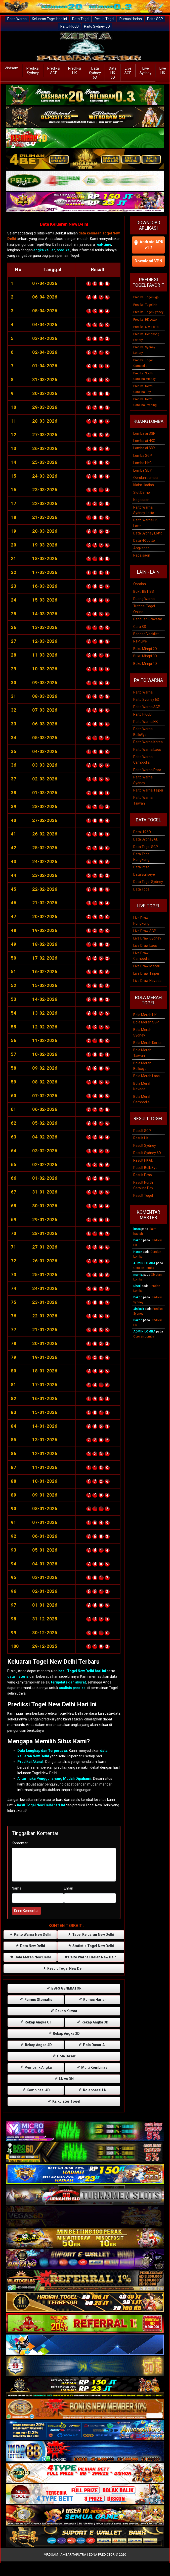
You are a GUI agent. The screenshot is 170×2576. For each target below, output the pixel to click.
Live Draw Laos (145, 946)
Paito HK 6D (69, 26)
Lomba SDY (142, 470)
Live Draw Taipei (146, 973)
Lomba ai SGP (144, 433)
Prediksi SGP (53, 70)
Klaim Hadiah (143, 485)
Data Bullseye (144, 874)
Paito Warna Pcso (147, 770)
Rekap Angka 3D (92, 2022)
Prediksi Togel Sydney (148, 312)
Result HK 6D (143, 1160)
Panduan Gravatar (147, 619)
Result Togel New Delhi (64, 1968)
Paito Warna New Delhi (30, 1934)
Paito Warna (17, 19)
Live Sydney (145, 70)
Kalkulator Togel (64, 2101)
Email (68, 1888)
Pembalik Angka (36, 2067)
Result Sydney (144, 1146)
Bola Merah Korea (147, 1043)
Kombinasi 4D (36, 2090)
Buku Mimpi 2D (145, 649)
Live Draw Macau (146, 966)
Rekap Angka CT (36, 2022)
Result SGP (142, 1131)
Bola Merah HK (144, 1015)
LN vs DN (64, 2078)
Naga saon (141, 555)
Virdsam (11, 68)
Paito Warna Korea (148, 742)
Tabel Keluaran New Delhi (90, 1934)
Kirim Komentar (26, 1911)
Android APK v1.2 (148, 244)
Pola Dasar (64, 2056)
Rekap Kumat (64, 2010)
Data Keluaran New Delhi (64, 224)
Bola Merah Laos (146, 1076)
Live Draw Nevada (147, 981)
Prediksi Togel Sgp (145, 297)
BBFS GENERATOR (64, 1988)
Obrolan (139, 584)
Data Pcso (141, 867)
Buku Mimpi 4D (145, 664)
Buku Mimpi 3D (145, 656)
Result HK (140, 1138)
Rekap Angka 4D (36, 2044)
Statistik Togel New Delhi (91, 1945)
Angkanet (141, 548)
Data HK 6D (112, 73)
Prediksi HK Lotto (145, 319)
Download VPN (148, 261)
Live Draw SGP (144, 931)
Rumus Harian (130, 19)
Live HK (162, 70)
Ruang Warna (144, 599)
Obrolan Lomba (145, 478)
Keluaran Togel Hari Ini (49, 19)
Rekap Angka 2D (64, 2033)
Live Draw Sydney (147, 938)
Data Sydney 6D (95, 73)
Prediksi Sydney (32, 70)
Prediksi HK (74, 70)
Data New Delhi (30, 1945)
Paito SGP (155, 19)
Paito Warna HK (145, 722)
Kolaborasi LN (92, 2090)
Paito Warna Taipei (148, 790)
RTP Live (140, 641)
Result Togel (104, 19)
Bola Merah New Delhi (30, 1957)
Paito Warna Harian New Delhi (90, 1957)
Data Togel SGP (145, 847)
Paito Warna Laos (147, 750)
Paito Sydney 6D (97, 26)
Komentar (20, 1843)
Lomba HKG (142, 463)
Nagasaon (141, 500)
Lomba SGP (142, 456)
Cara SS (139, 627)
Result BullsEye (145, 1168)
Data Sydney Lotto (147, 533)
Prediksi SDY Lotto (145, 327)
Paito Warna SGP (146, 707)
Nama (16, 1888)
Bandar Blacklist (146, 634)
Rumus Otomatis (36, 1999)
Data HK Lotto (144, 540)
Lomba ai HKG (144, 441)
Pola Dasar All (92, 2044)
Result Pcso (142, 1175)
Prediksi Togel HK (145, 305)
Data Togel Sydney (148, 882)
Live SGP (128, 70)
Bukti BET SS (143, 591)
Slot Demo (141, 492)
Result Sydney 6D (147, 1153)
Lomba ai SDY (144, 448)
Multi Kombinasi (92, 2067)
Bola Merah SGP (146, 1022)
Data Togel (80, 19)
